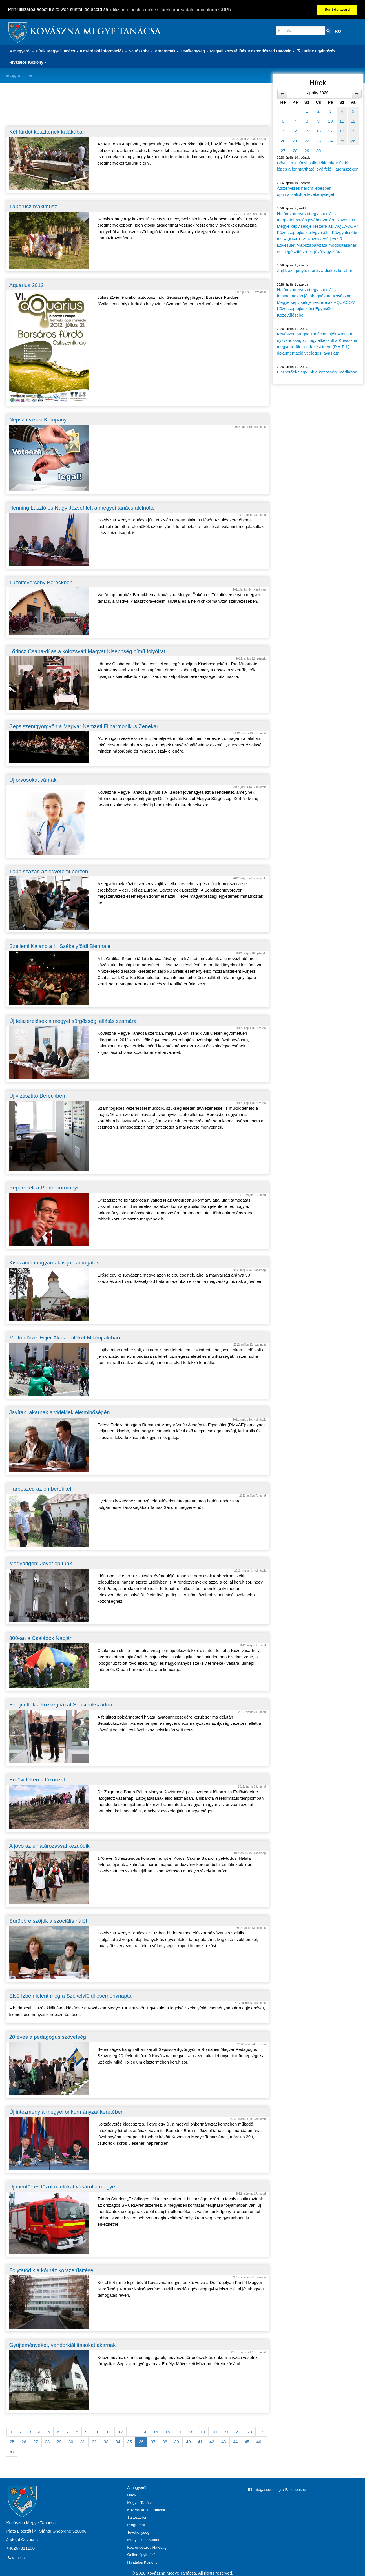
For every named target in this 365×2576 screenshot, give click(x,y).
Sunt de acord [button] (337, 9)
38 (164, 2441)
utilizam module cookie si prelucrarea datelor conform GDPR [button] (170, 9)
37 (153, 2441)
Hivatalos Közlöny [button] (28, 62)
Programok (136, 2525)
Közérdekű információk (146, 2510)
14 (143, 2431)
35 (129, 2441)
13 (132, 2431)
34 (118, 2441)
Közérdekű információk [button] (103, 51)
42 (211, 2441)
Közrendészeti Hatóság (147, 2547)
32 (94, 2441)
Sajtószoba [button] (141, 51)
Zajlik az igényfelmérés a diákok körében (315, 270)
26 (23, 2441)
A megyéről (136, 2488)
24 (261, 2431)
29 (59, 2441)
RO (338, 31)
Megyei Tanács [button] (62, 51)
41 (200, 2441)
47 (12, 2451)
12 (120, 2431)
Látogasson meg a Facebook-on (277, 2489)
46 (258, 2441)
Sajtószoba (136, 2517)
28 (47, 2441)
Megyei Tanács (139, 2502)
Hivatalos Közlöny (142, 2562)
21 (226, 2431)
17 (179, 2431)
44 (235, 2441)
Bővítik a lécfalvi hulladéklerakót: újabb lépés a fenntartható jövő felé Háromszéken (318, 166)
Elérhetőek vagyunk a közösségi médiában (317, 372)
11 (108, 2431)
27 (35, 2441)
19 (202, 2431)
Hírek (41, 51)
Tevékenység (138, 2532)
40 (188, 2441)
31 (82, 2441)
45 (247, 2441)
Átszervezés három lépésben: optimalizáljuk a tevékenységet (305, 191)
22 (238, 2431)
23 (249, 2431)
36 (141, 2441)
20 (214, 2431)
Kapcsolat (18, 2558)
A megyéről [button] (21, 51)
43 (223, 2441)
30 (70, 2441)
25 (12, 2441)
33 (106, 2441)
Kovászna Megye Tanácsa (95, 32)
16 (167, 2431)
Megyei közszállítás (228, 51)
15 (155, 2431)
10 (97, 2431)
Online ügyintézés (316, 51)
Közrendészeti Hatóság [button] (271, 51)
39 (176, 2441)
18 (191, 2431)
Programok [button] (167, 51)
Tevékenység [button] (194, 51)
